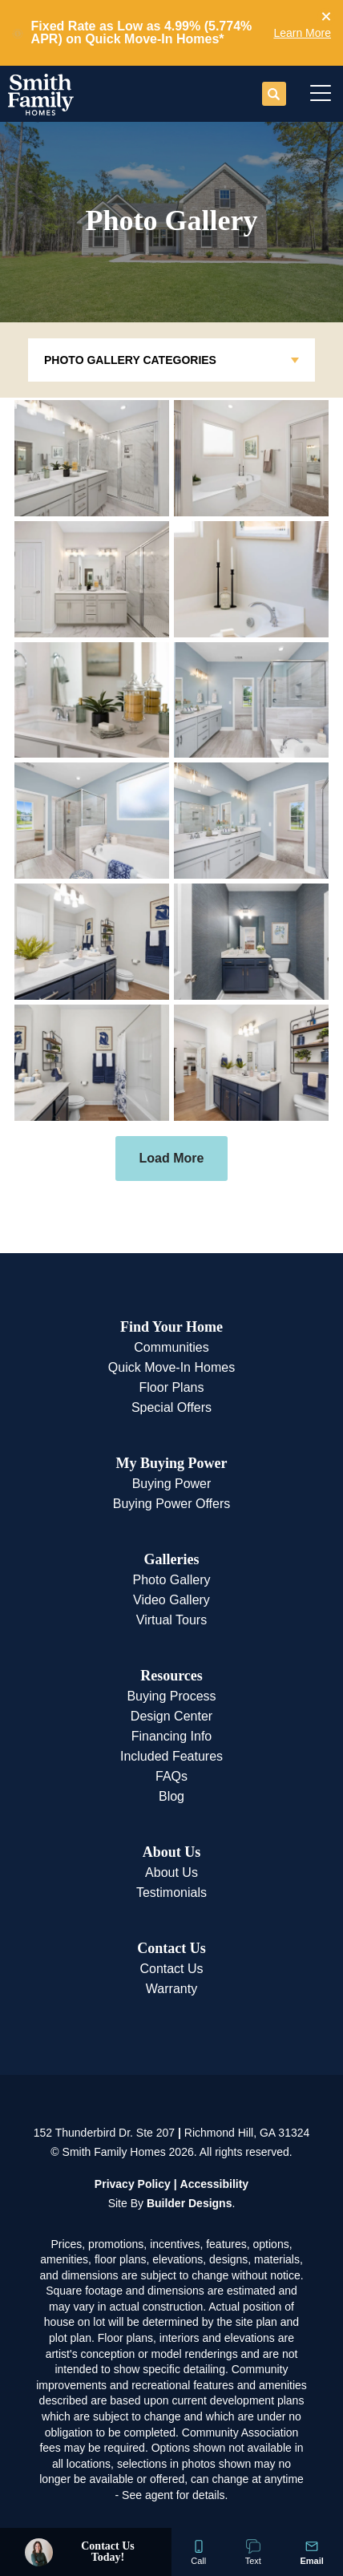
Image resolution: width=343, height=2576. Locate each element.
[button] (326, 17)
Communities (171, 1347)
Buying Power (172, 1483)
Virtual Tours (171, 1620)
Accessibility (214, 2184)
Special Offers (171, 1407)
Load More (171, 1158)
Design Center (171, 1716)
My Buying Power (171, 1463)
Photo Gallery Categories (130, 360)
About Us (172, 1852)
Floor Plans (171, 1387)
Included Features (171, 1756)
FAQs (171, 1776)
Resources (171, 1676)
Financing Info (171, 1736)
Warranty (171, 1989)
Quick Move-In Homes (171, 1367)
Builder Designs (189, 2203)
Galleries (172, 1559)
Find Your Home (171, 1327)
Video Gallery (171, 1600)
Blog (171, 1796)
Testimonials (171, 1892)
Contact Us (171, 1948)
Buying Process (171, 1696)
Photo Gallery (172, 1580)
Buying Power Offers (171, 1503)
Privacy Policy (133, 2184)
